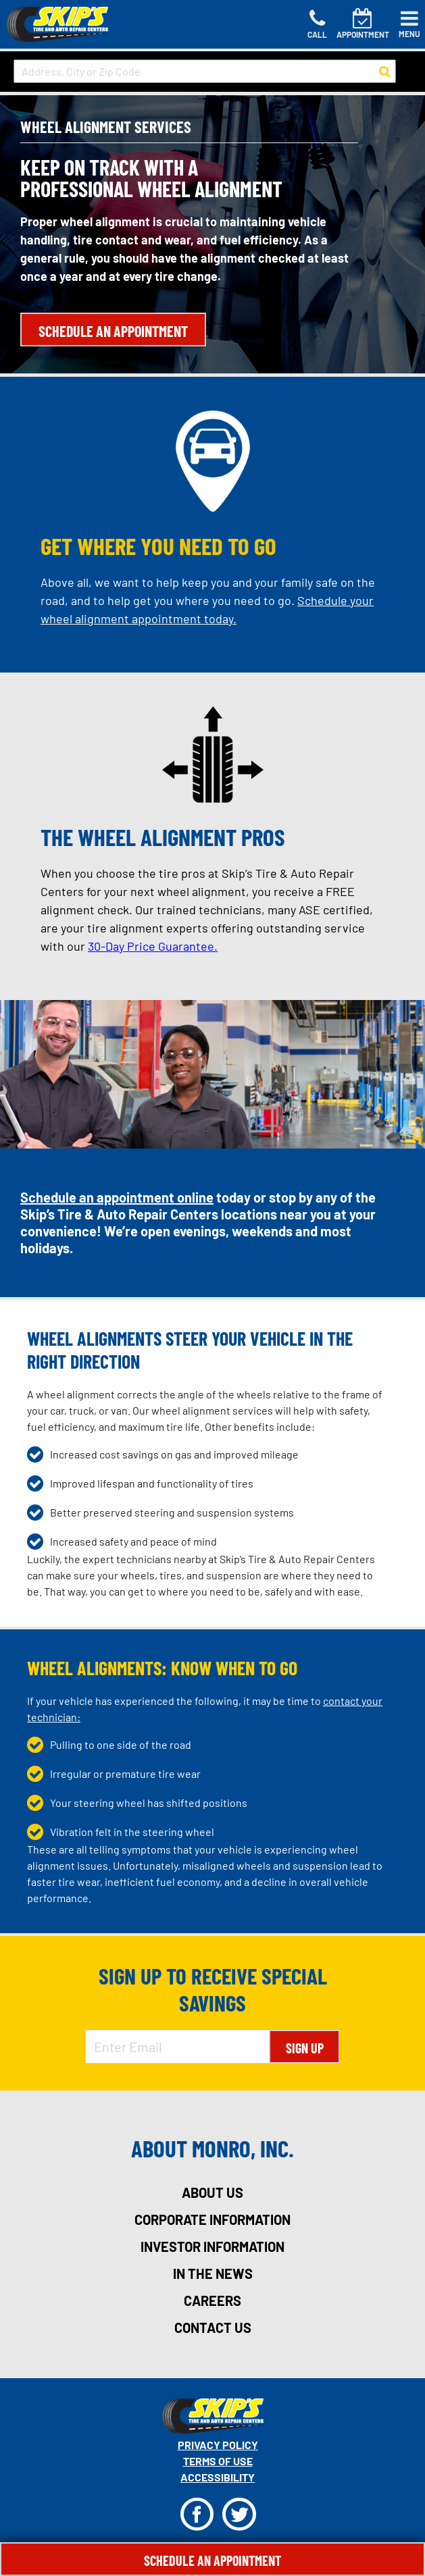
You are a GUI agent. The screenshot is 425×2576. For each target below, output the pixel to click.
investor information (212, 2246)
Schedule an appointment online (117, 1197)
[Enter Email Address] (177, 2047)
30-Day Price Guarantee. (153, 946)
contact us (212, 2327)
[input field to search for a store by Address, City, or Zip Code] (205, 71)
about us (212, 2192)
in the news (213, 2273)
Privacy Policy (218, 2444)
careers (212, 2300)
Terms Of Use (218, 2460)
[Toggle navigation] (409, 24)
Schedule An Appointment (212, 2560)
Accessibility (217, 2477)
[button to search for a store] (385, 71)
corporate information (212, 2219)
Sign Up (305, 2048)
